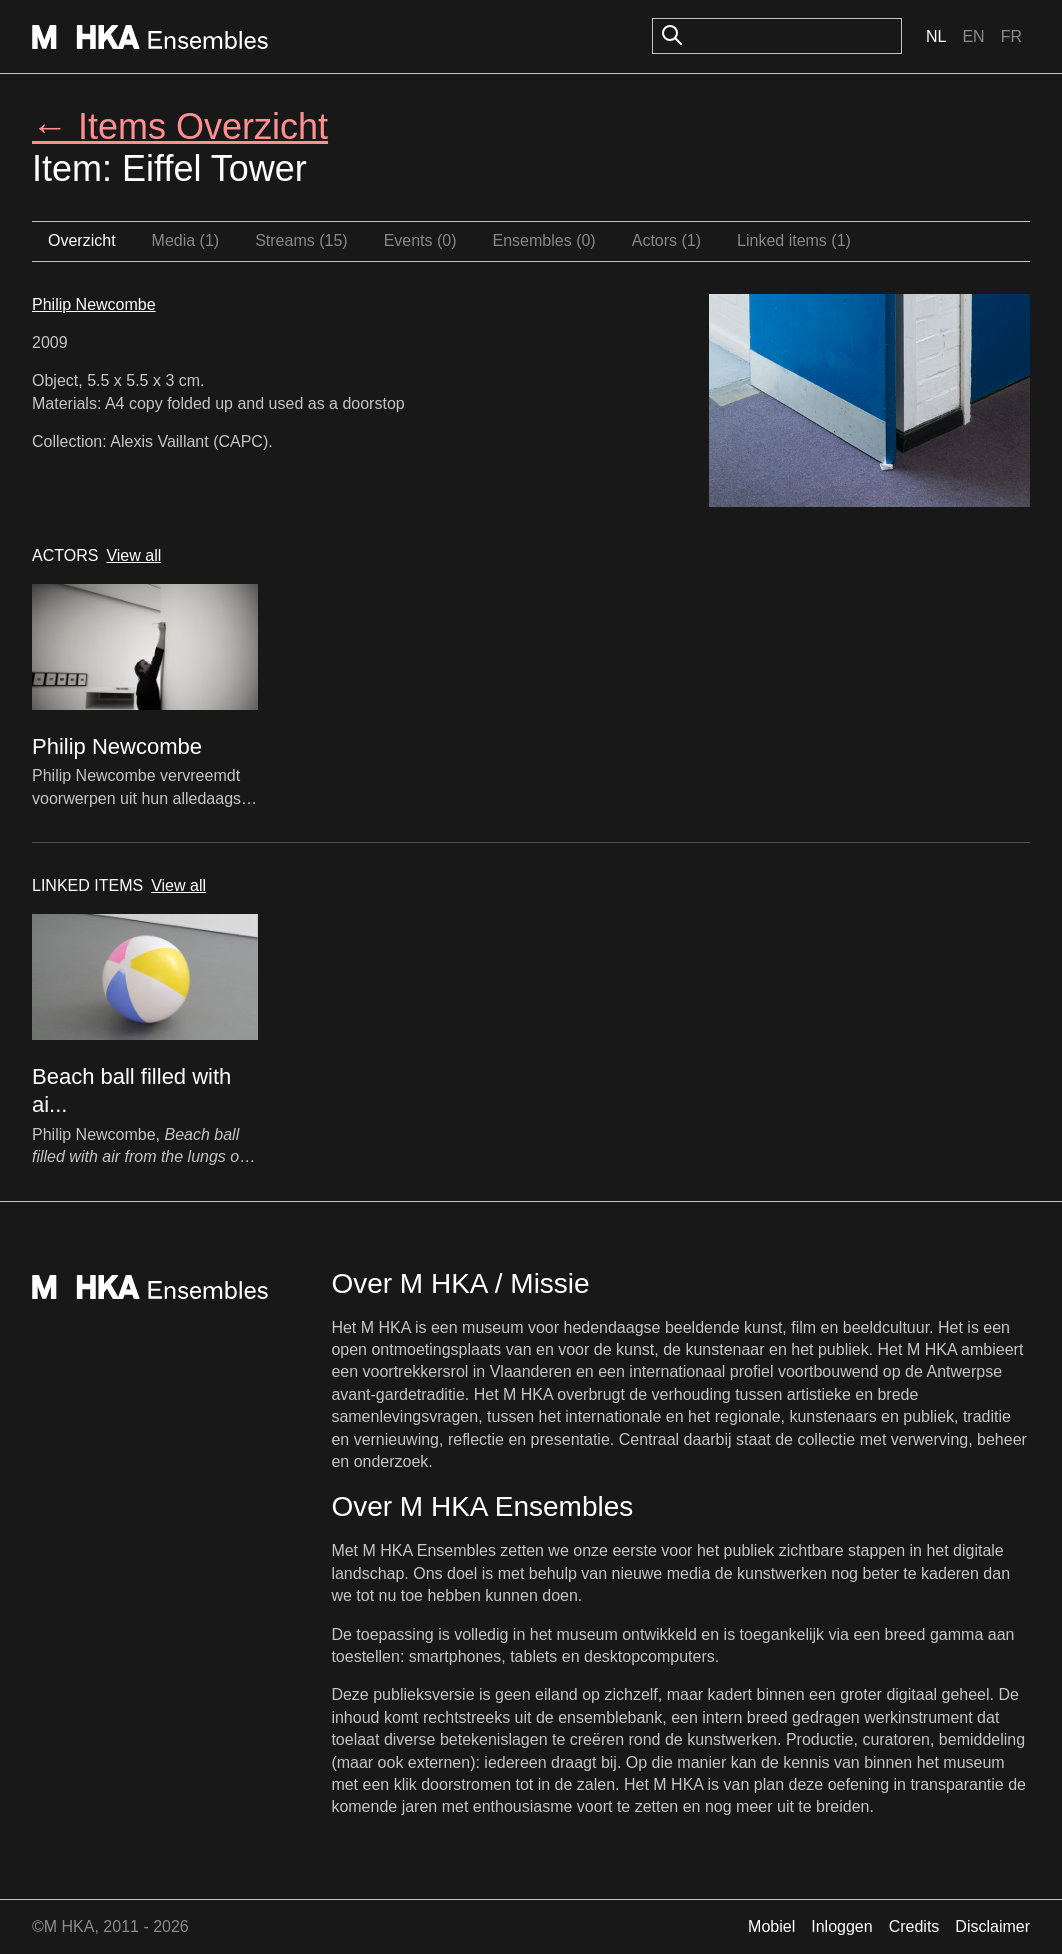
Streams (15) (301, 240)
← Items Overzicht (180, 126)
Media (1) (186, 240)
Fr (1011, 36)
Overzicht (82, 240)
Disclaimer (992, 1926)
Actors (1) (666, 240)
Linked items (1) (794, 240)
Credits (914, 1926)
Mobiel (771, 1926)
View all (133, 555)
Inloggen (841, 1926)
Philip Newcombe (94, 304)
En (973, 36)
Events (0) (420, 240)
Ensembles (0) (544, 240)
